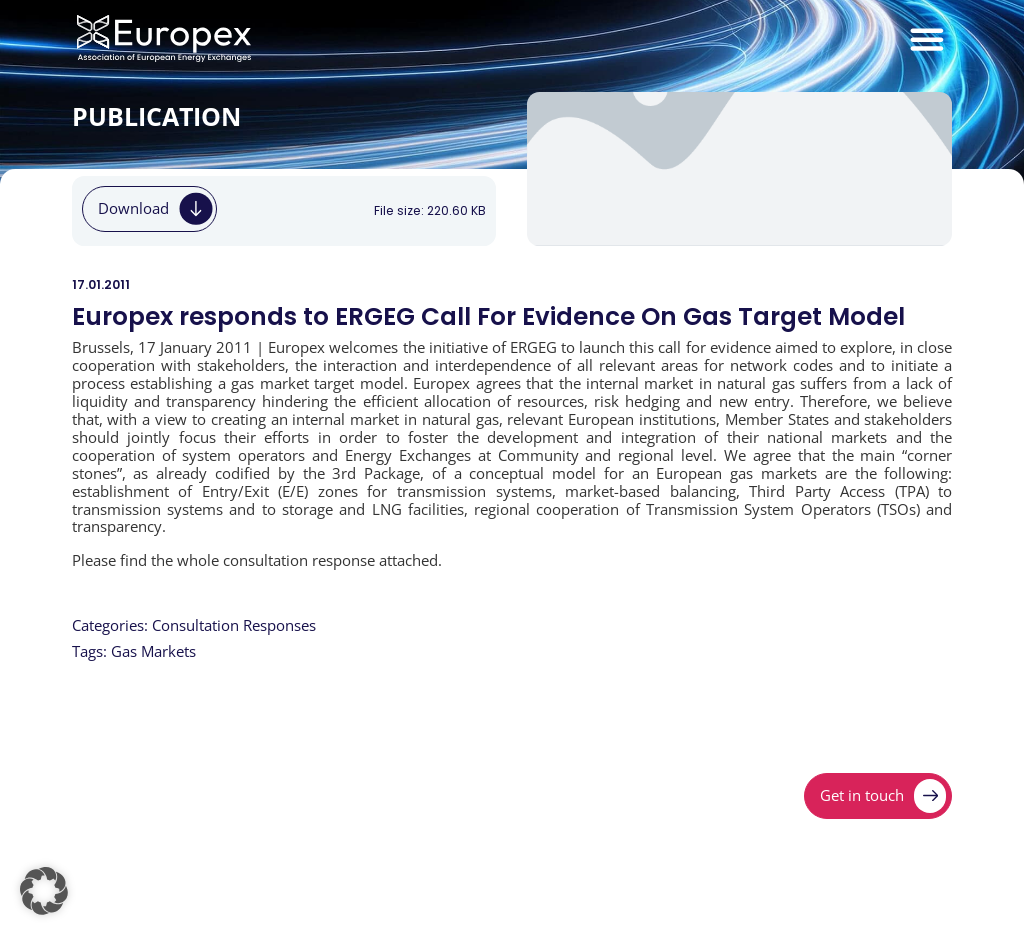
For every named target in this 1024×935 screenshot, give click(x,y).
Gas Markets (153, 651)
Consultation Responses (234, 625)
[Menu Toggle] (927, 39)
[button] (44, 891)
